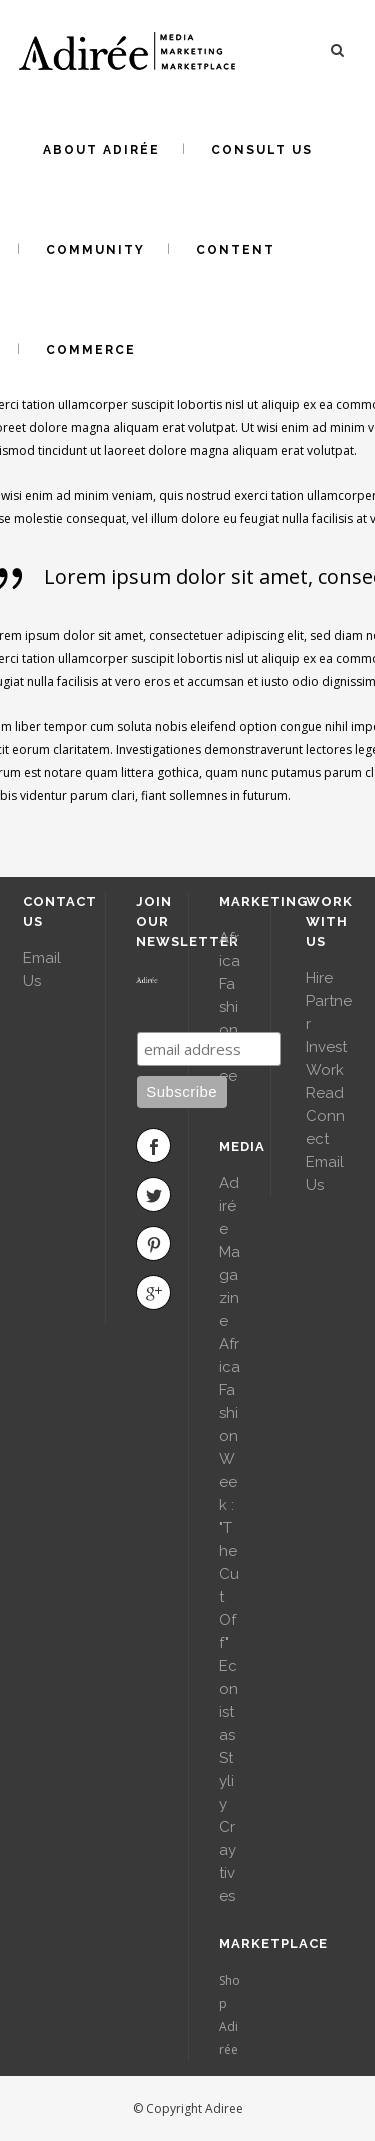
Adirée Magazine (229, 1252)
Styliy (226, 1781)
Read (325, 1093)
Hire (319, 978)
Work (325, 1070)
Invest (326, 1047)
